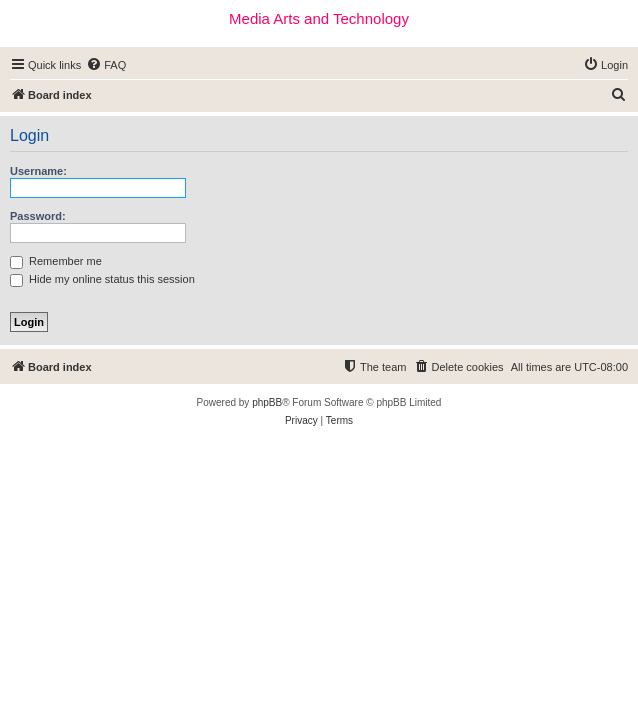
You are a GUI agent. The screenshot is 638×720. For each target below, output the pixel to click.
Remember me (56, 261)
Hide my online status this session (102, 279)
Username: (38, 171)
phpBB (267, 402)
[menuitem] (106, 65)
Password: (38, 216)
